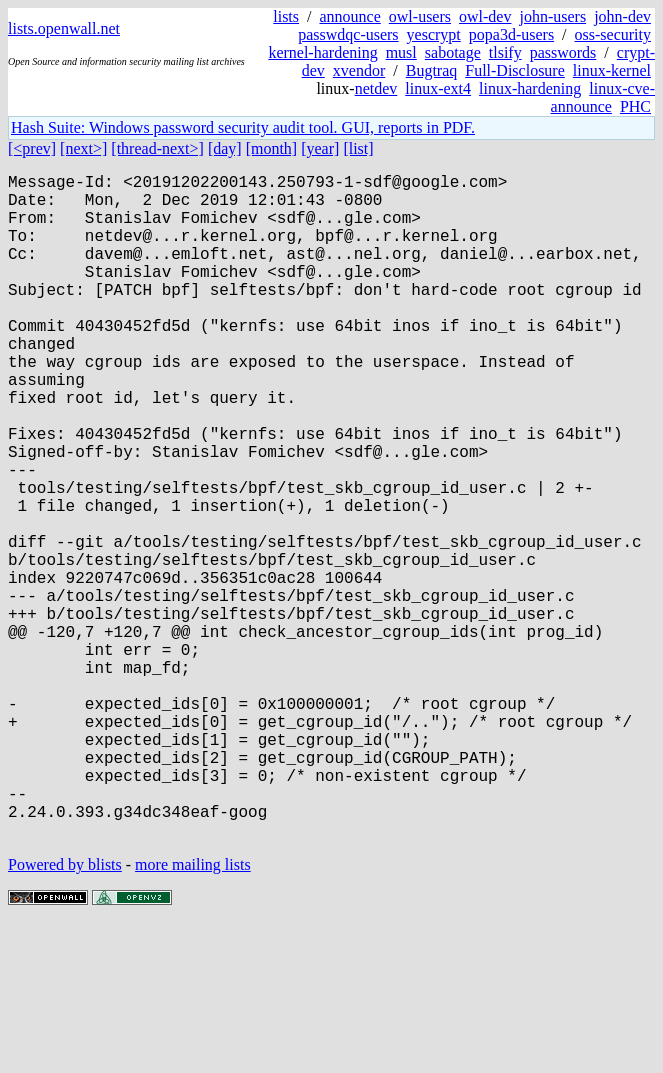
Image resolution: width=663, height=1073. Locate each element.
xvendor (359, 70)
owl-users (420, 16)
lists (286, 16)
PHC (635, 106)
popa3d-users (511, 34)
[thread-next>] (157, 148)
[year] (320, 148)
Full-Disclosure (515, 70)
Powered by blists (65, 1012)
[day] (225, 148)
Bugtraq (432, 70)
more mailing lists (193, 1012)
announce (350, 16)
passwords (563, 52)
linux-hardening (530, 88)
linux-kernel (612, 70)
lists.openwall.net (64, 28)
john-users (552, 16)
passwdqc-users (348, 34)
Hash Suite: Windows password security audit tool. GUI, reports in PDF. (243, 127)
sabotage (453, 52)
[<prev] (32, 148)
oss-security (613, 34)
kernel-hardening (322, 52)
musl (401, 52)
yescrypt (434, 34)
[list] (358, 148)
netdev (376, 88)
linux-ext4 (438, 88)
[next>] (83, 148)
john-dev (622, 16)
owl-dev (485, 16)
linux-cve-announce (603, 97)
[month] (272, 148)
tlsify (505, 52)
